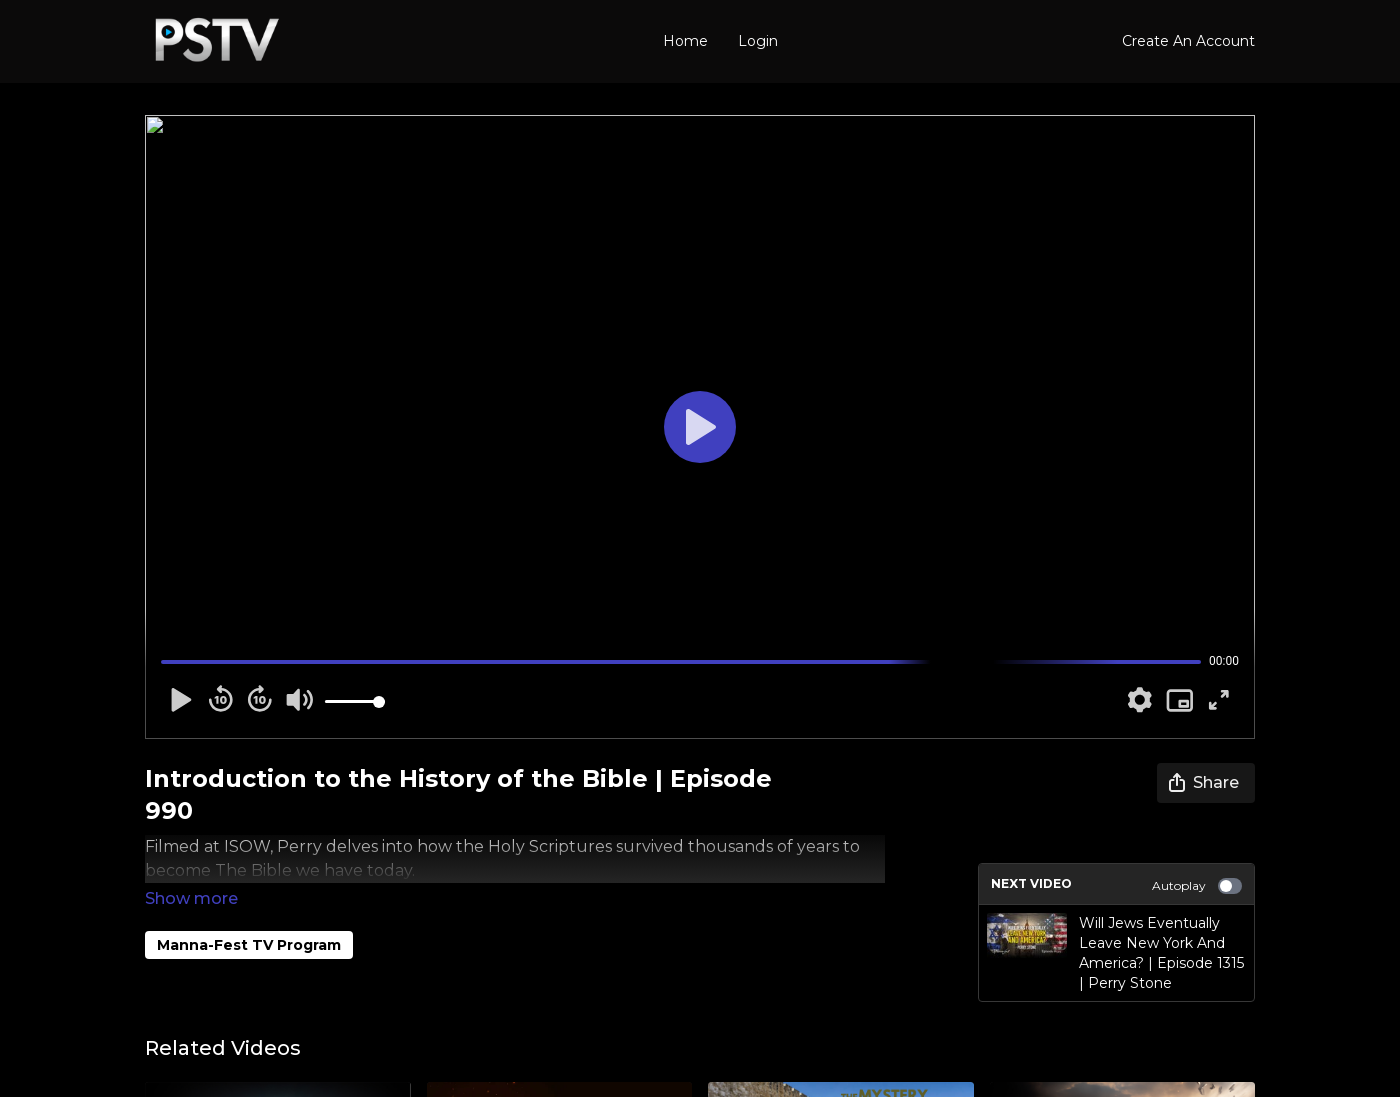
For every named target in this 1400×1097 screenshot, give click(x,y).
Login (758, 41)
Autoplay (1197, 886)
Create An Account (1188, 41)
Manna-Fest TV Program (249, 917)
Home (685, 41)
